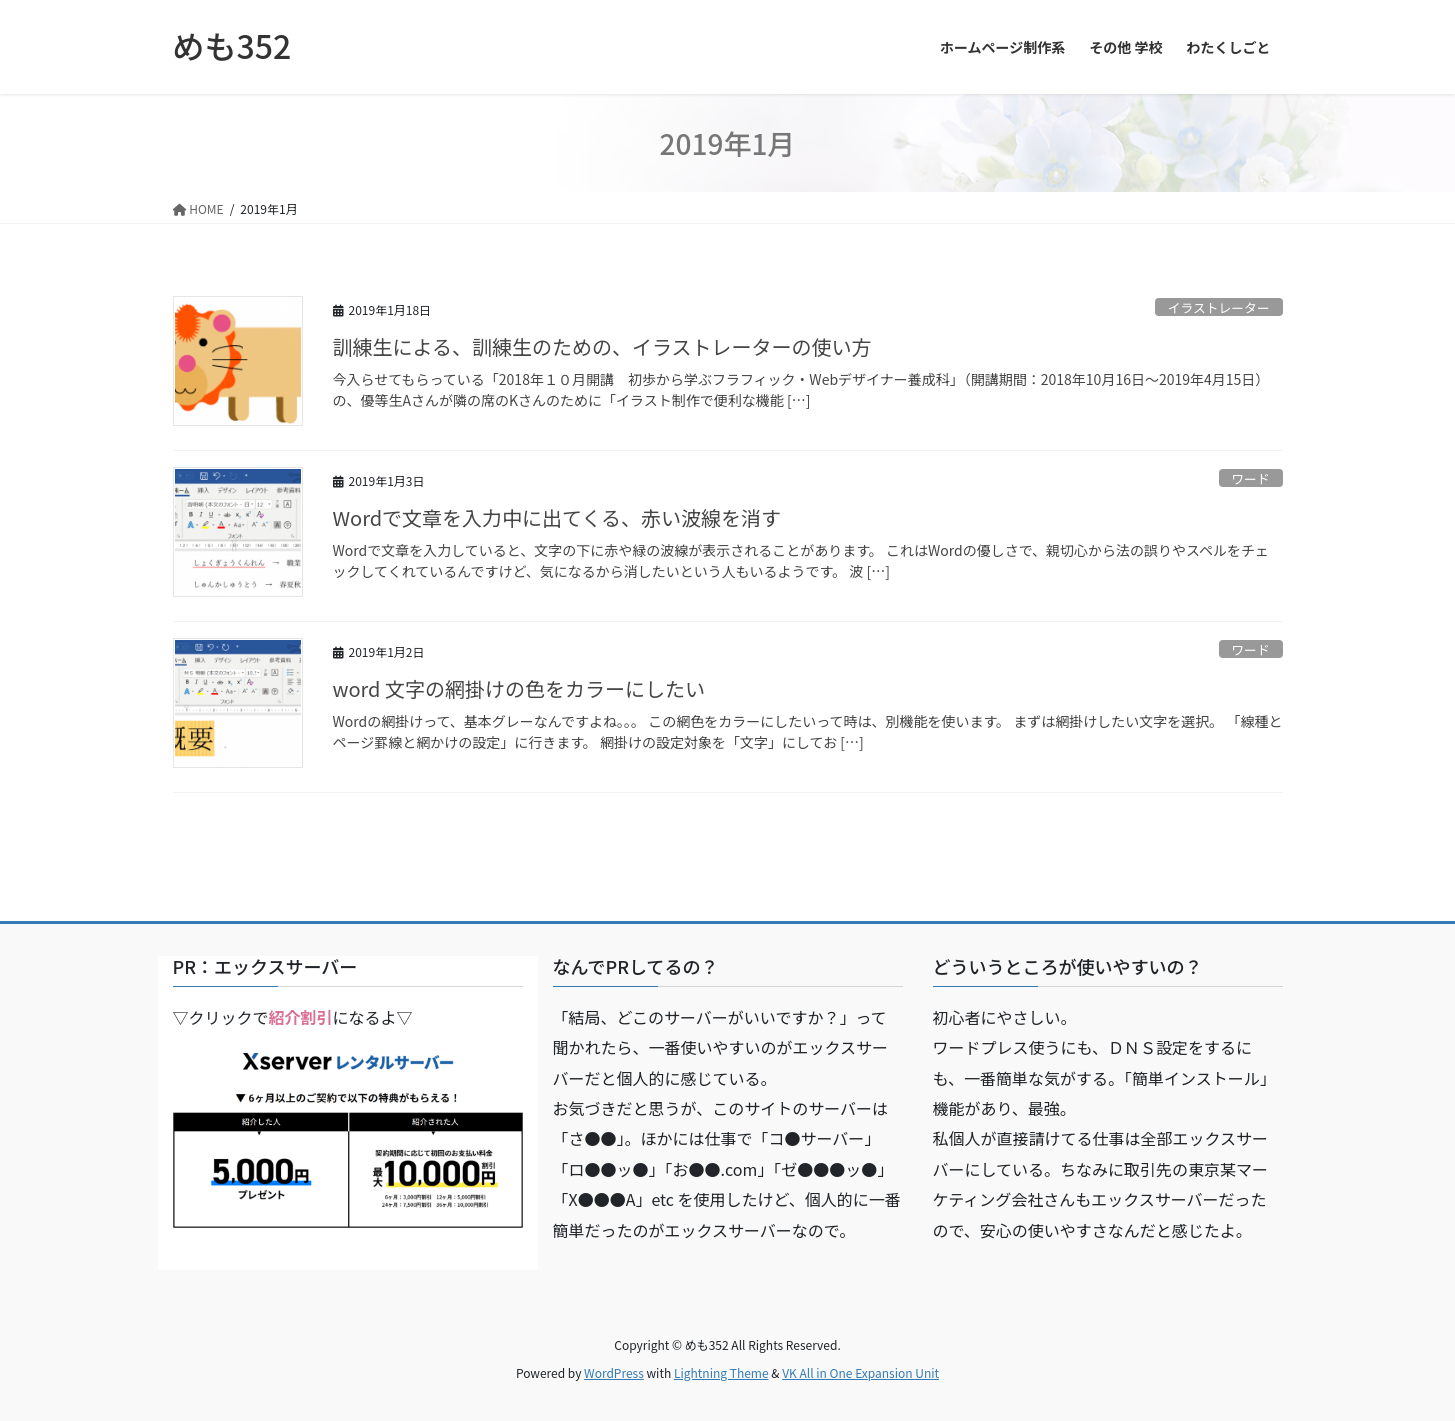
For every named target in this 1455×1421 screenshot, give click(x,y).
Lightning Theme (721, 1372)
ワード (1250, 478)
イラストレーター (1219, 307)
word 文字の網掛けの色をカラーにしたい (519, 688)
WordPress (614, 1372)
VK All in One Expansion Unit (860, 1372)
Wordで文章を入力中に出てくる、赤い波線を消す (557, 517)
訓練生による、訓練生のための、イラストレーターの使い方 (602, 346)
